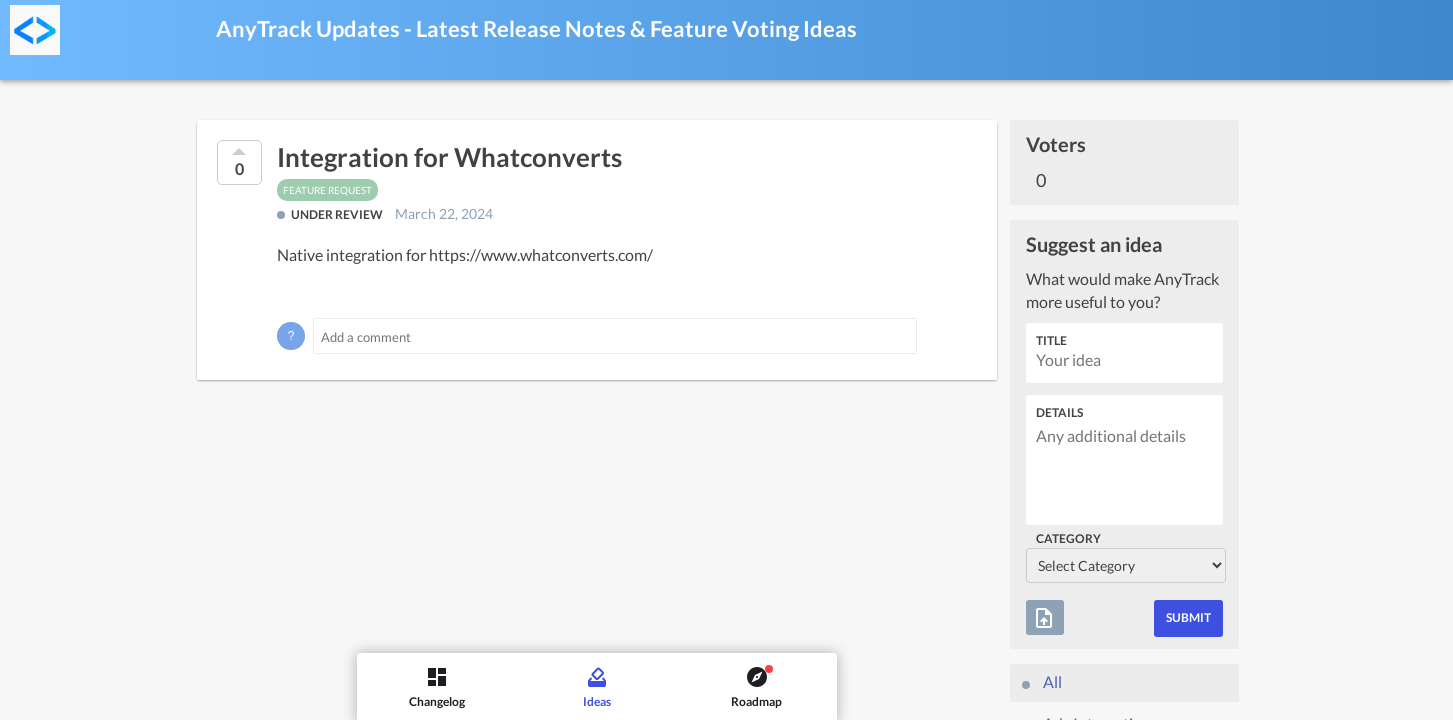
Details (1059, 412)
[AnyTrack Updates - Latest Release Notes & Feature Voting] (35, 30)
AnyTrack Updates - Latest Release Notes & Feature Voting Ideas (536, 28)
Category (1068, 538)
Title (1051, 340)
